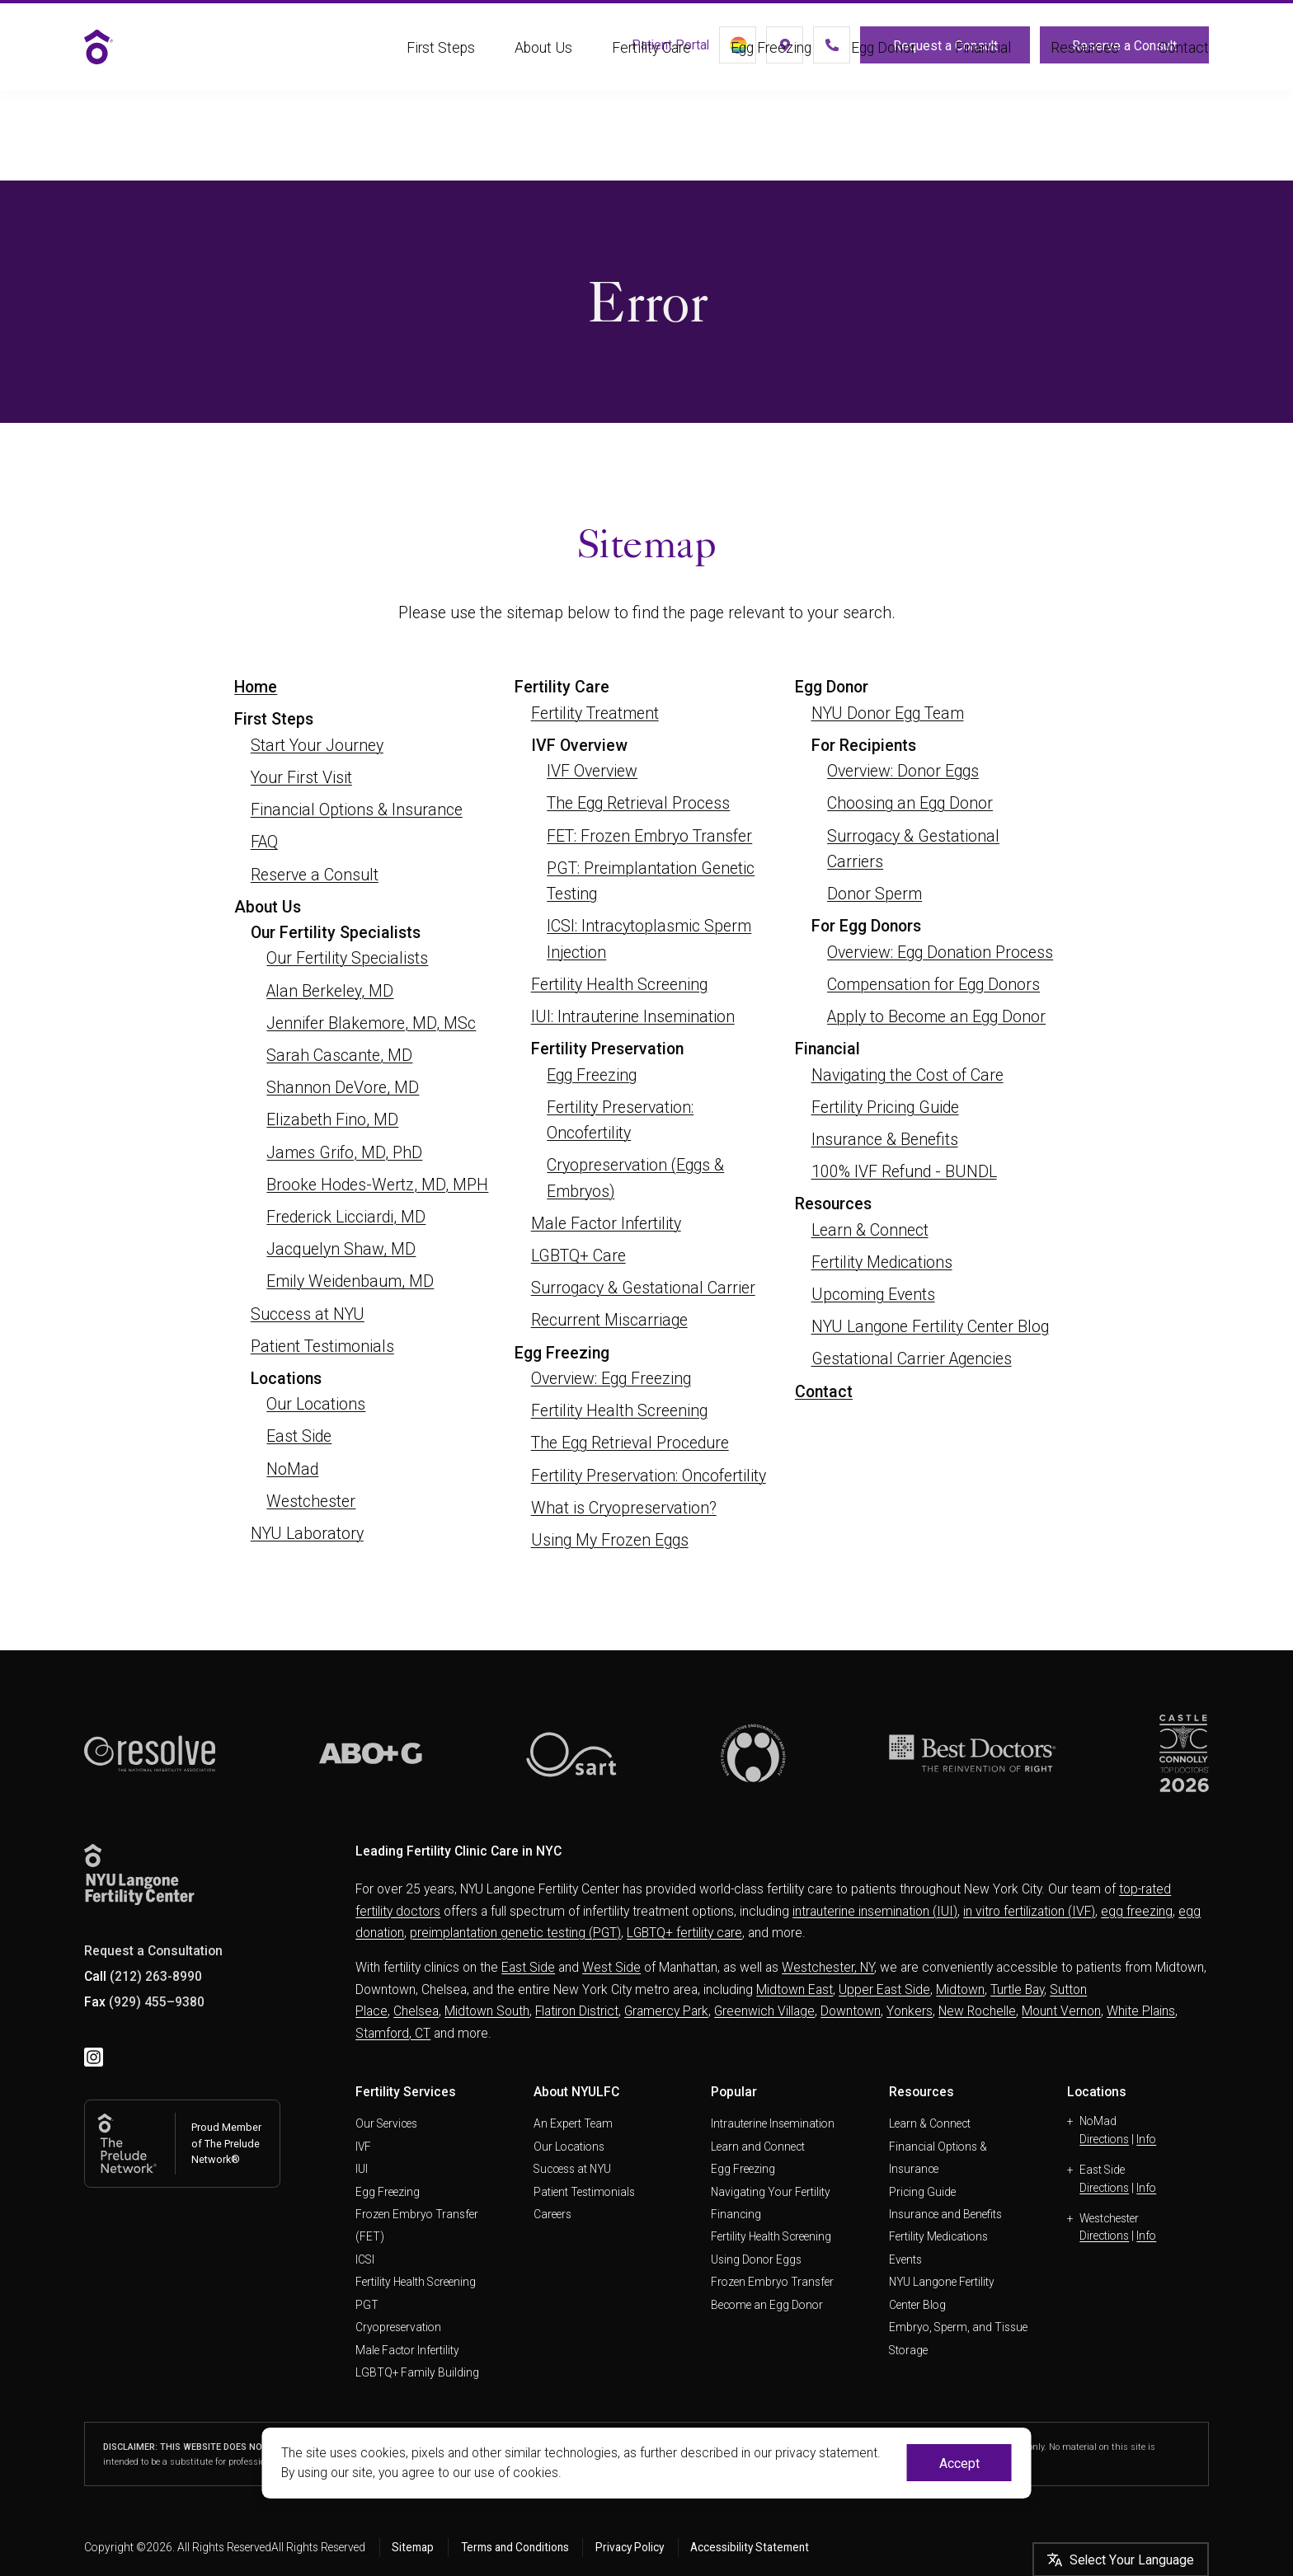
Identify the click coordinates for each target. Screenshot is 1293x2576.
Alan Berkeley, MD (329, 991)
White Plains (1141, 2011)
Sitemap (413, 2547)
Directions (1104, 2139)
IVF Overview (592, 771)
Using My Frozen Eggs (610, 1540)
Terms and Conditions (515, 2547)
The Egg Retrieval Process (638, 803)
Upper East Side (884, 1989)
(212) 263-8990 (156, 1976)
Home (255, 687)
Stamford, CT (392, 2033)
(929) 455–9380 (157, 2002)
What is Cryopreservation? (624, 1508)
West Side (611, 1967)
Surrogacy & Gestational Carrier (643, 1288)
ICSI (364, 2259)
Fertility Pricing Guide (885, 1107)
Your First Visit (301, 777)
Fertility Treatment (595, 713)
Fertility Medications (881, 1262)
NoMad (292, 1469)
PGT (366, 2304)
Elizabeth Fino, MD (332, 1119)
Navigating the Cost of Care (907, 1075)
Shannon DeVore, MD (342, 1087)
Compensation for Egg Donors (933, 984)
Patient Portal (623, 51)
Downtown (850, 2011)
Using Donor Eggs (756, 2259)
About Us (543, 67)
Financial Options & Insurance (357, 809)
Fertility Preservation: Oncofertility (648, 1475)
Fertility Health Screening (619, 984)
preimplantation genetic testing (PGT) (515, 1932)
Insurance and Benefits (945, 2214)
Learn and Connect (758, 2146)
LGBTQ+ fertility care (684, 1932)
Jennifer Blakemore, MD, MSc (371, 1023)
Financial (983, 67)
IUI (361, 2168)
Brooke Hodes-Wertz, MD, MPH (377, 1184)
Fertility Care (651, 67)
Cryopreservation (398, 2327)
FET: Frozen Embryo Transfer (649, 836)
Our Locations (315, 1404)
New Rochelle (977, 2011)
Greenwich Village (764, 2011)
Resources (1085, 67)
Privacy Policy (629, 2547)
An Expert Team (573, 2123)
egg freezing (1137, 1911)
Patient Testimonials (322, 1346)
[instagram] (94, 2057)
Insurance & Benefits (884, 1139)
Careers (552, 2214)
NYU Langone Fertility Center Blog (930, 1326)
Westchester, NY (828, 1967)
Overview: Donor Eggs (903, 771)
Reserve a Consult (1124, 51)
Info (1146, 2139)
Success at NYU (307, 1314)
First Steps (441, 67)
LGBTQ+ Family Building (417, 2372)
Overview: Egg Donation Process (940, 952)
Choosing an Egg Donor (910, 803)
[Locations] (756, 50)
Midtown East (794, 1989)
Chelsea (416, 2011)
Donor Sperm (874, 893)
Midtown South (486, 2011)
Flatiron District (576, 2011)
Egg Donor (883, 67)
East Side (298, 1436)
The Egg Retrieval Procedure (630, 1442)
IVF (363, 2146)
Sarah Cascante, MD (339, 1055)
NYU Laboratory (307, 1533)
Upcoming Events (873, 1294)
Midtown (960, 1989)
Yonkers (909, 2011)
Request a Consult (935, 51)
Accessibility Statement (749, 2547)
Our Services (386, 2123)
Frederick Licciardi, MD (346, 1217)
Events (905, 2259)
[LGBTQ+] (699, 50)
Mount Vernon (1061, 2011)
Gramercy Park (666, 2011)
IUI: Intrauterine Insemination (633, 1016)
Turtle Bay (1017, 1989)
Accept (959, 2463)
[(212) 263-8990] (812, 50)
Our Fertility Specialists (347, 958)
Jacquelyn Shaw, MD (341, 1249)
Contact (1184, 67)
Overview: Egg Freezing (611, 1378)
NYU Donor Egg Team (887, 713)
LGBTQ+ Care (578, 1255)
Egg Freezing (771, 67)
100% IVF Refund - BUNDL (904, 1171)
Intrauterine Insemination (773, 2123)
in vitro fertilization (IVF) (1029, 1911)
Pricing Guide (922, 2191)
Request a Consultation (153, 1951)
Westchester (310, 1501)
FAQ (264, 842)
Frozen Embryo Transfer (772, 2281)
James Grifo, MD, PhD (344, 1152)
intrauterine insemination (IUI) (874, 1911)
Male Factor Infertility (606, 1223)
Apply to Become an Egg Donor (936, 1016)
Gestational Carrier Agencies (911, 1358)
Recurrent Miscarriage (609, 1320)
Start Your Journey (317, 745)
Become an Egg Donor (767, 2304)
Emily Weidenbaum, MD (350, 1281)
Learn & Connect (870, 1230)
